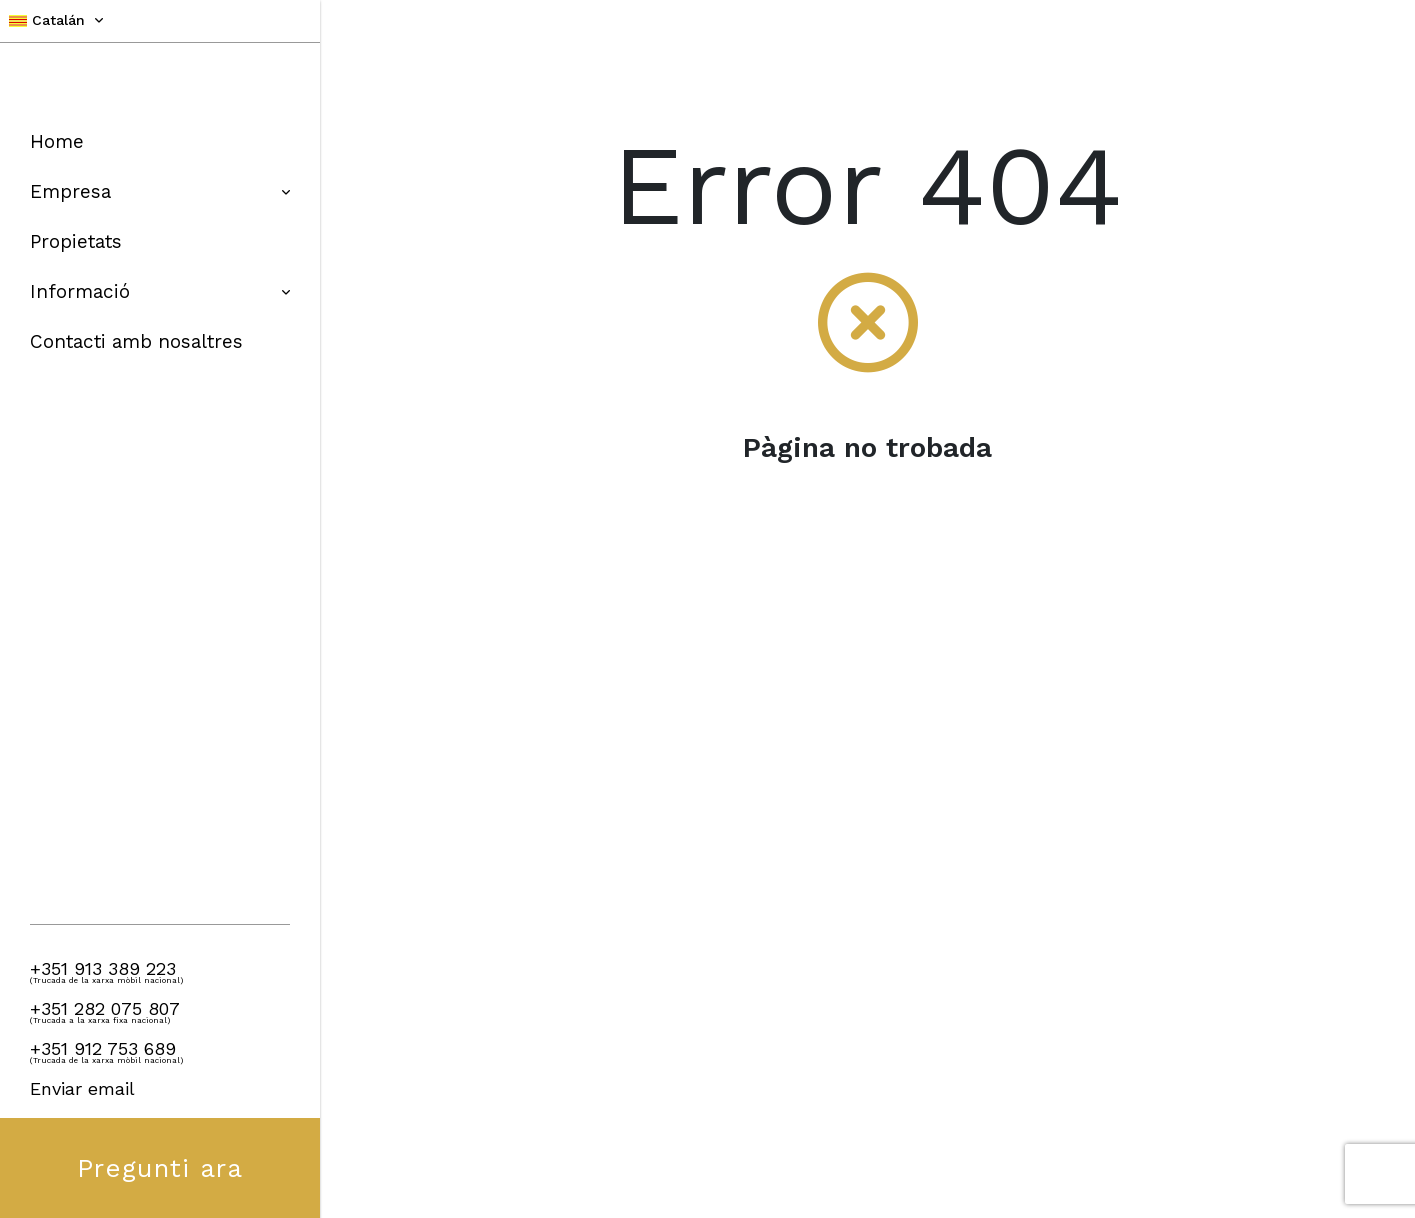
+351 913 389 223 (103, 968)
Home (57, 141)
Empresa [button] (160, 191)
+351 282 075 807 (105, 1008)
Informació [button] (160, 291)
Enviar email (82, 1088)
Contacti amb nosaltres (136, 341)
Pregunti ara (160, 1168)
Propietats (76, 241)
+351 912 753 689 (103, 1048)
